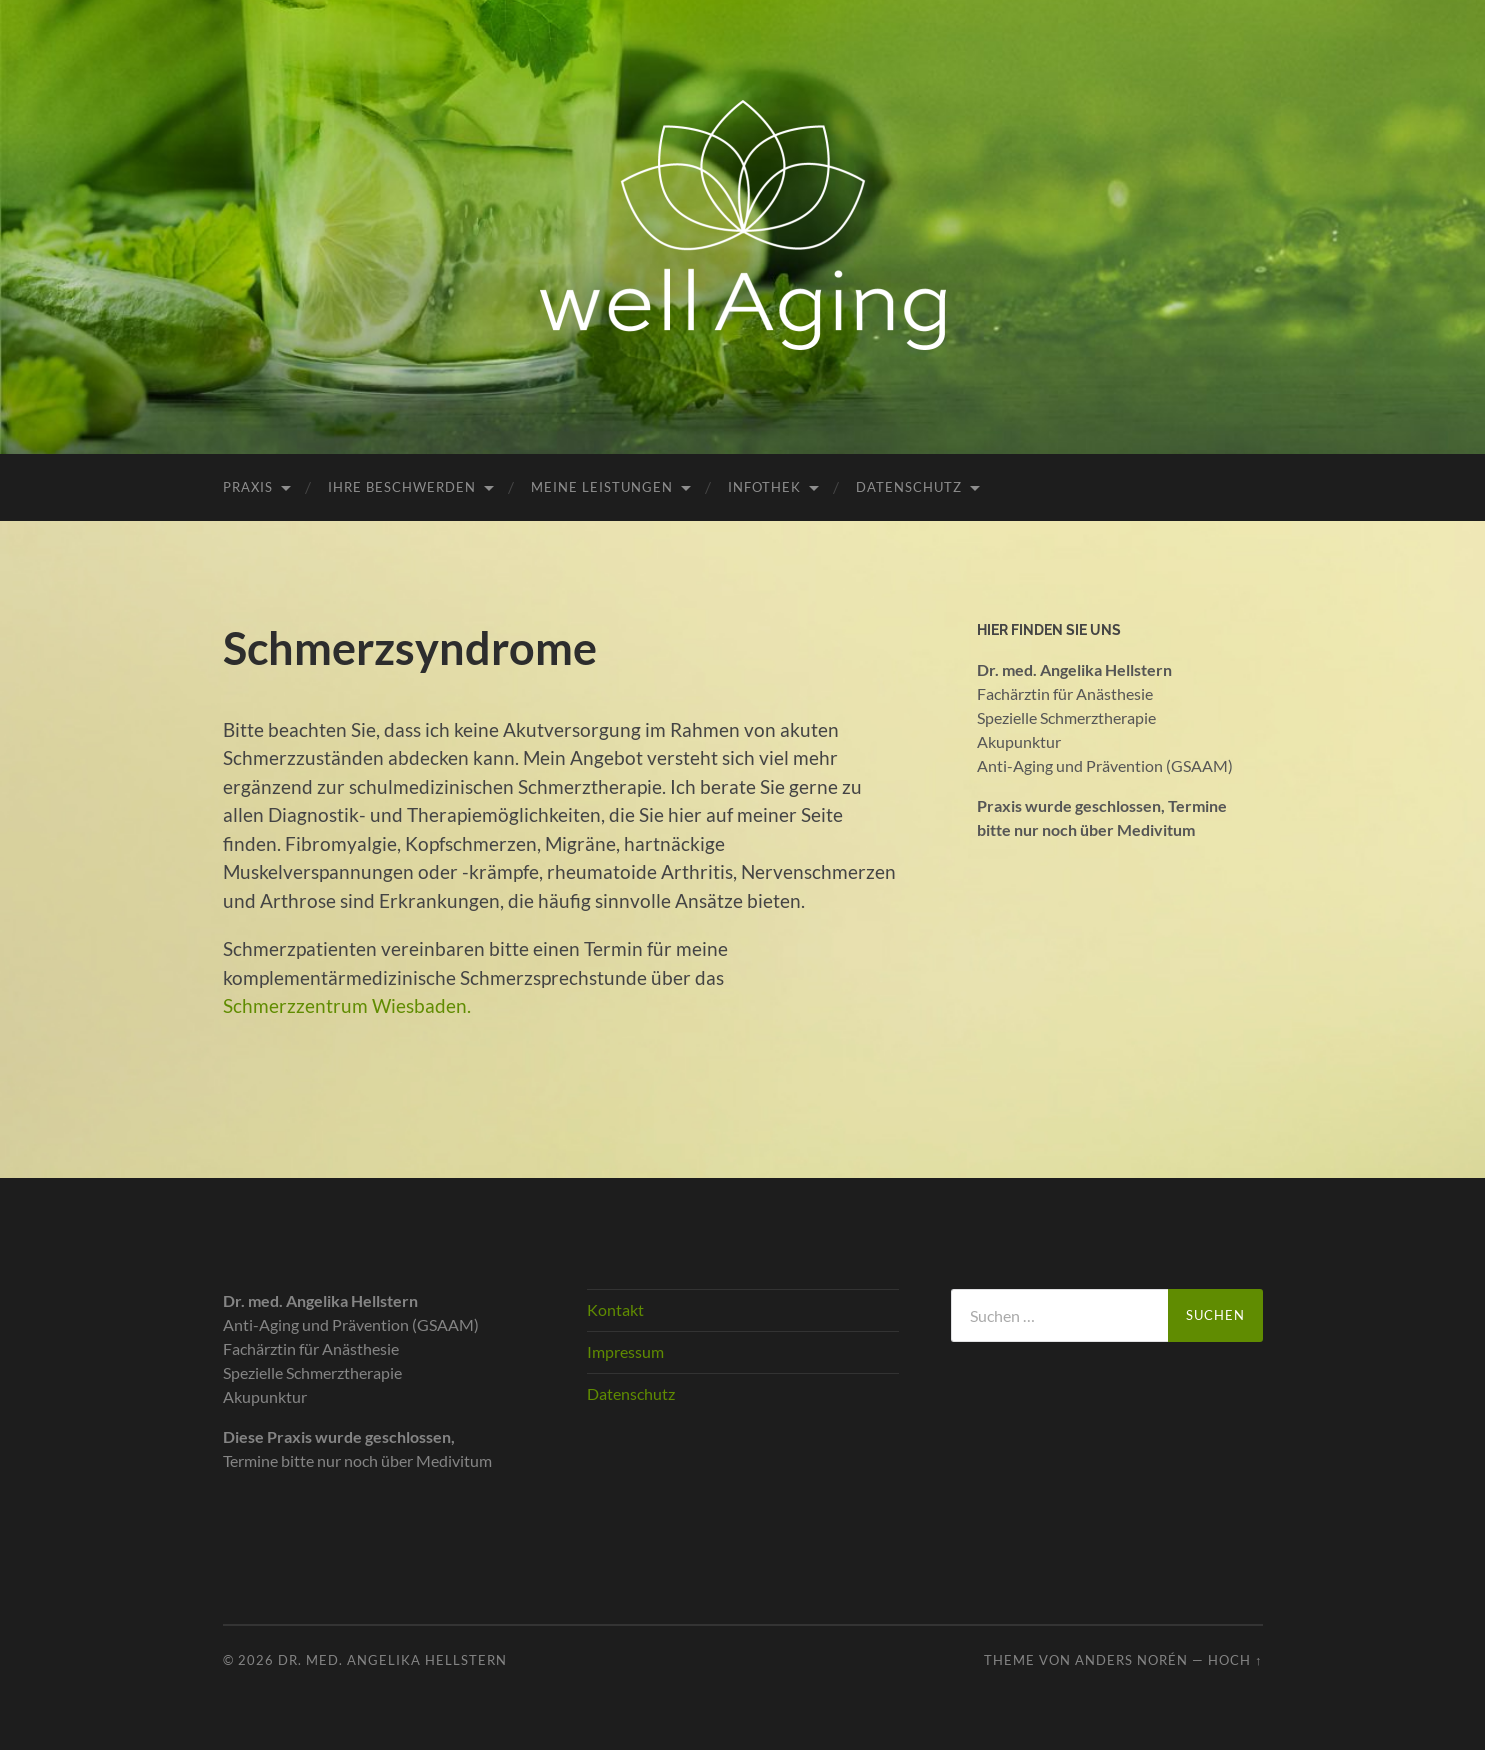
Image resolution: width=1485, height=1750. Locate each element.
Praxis (248, 487)
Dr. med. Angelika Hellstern (392, 1660)
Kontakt (615, 1309)
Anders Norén (1131, 1660)
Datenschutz (909, 487)
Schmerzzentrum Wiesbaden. (347, 1005)
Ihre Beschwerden (402, 487)
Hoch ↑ (1235, 1660)
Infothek (764, 487)
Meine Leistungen (602, 487)
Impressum (625, 1351)
